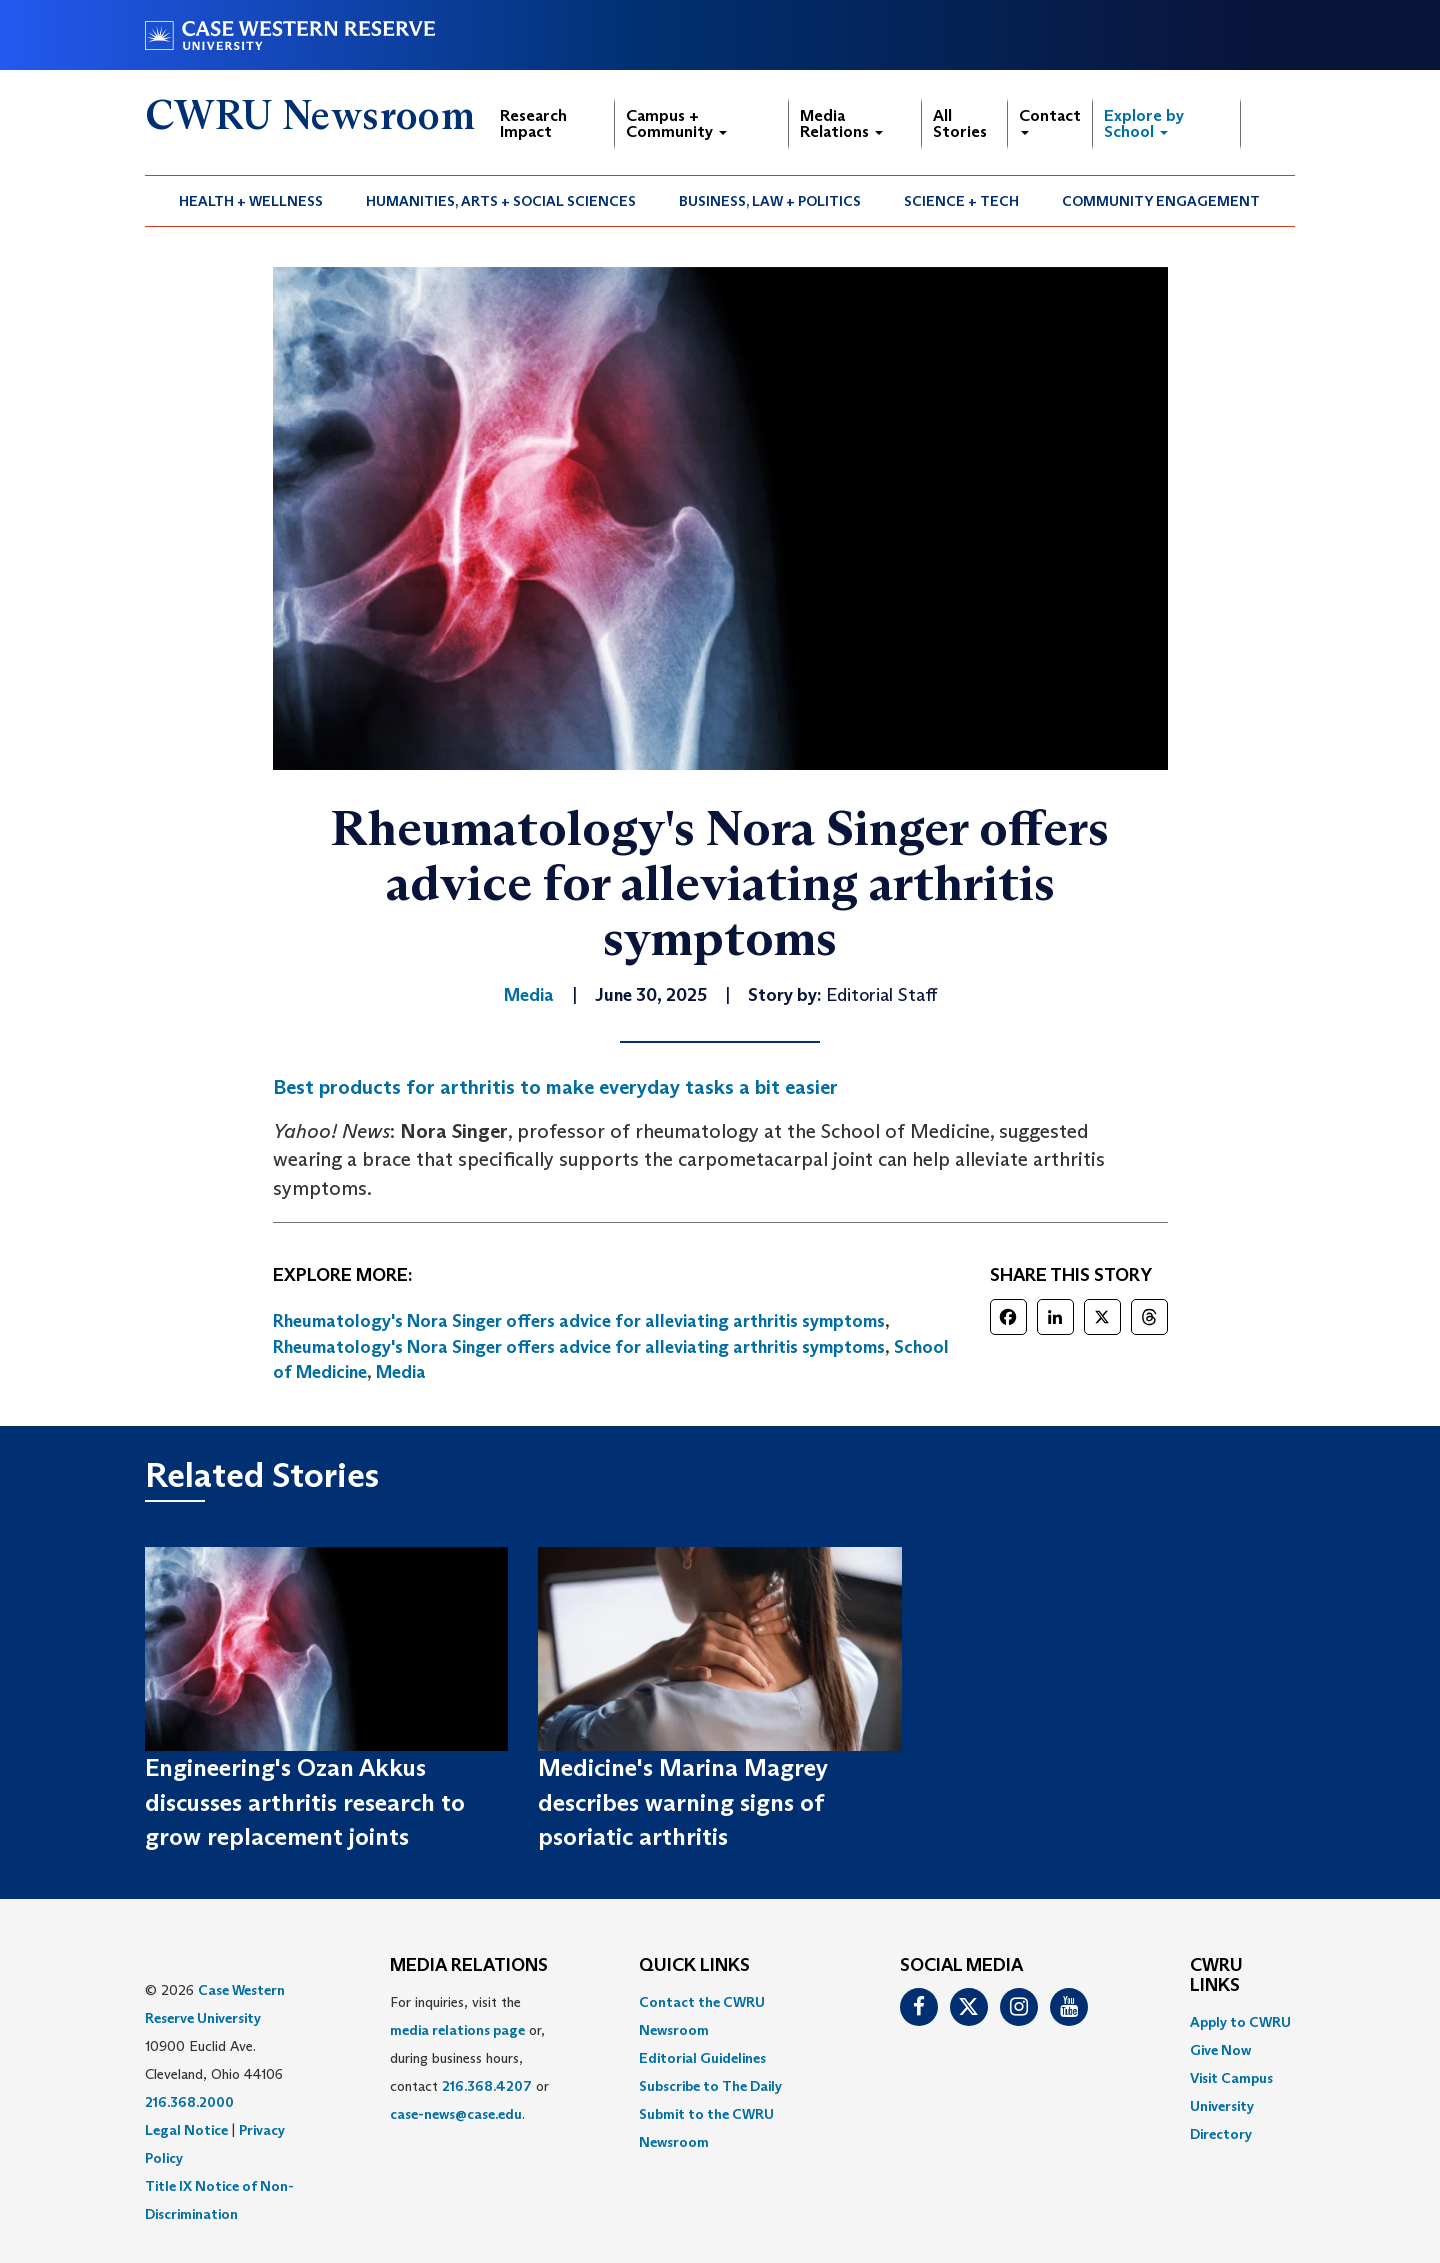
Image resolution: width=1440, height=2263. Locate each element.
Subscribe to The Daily (710, 2086)
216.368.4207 (487, 2086)
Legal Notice (186, 2130)
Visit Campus (1231, 2078)
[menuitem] (251, 201)
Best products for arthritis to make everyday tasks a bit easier (555, 1087)
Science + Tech (961, 201)
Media (401, 1372)
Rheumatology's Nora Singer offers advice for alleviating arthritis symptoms (579, 1321)
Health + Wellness (251, 201)
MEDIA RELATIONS (469, 1966)
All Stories (960, 123)
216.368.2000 (189, 2102)
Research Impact (533, 123)
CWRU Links (1216, 1976)
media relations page (457, 2030)
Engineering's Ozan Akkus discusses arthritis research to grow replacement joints (305, 1802)
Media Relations (841, 123)
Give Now (1220, 2050)
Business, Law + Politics (770, 201)
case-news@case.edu (456, 2114)
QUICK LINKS (694, 1966)
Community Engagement (1161, 201)
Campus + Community (676, 123)
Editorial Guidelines (702, 2058)
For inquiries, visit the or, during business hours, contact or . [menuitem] (469, 2058)
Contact (1050, 120)
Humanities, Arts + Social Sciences (501, 201)
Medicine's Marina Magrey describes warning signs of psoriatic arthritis (683, 1802)
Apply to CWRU (1240, 2022)
